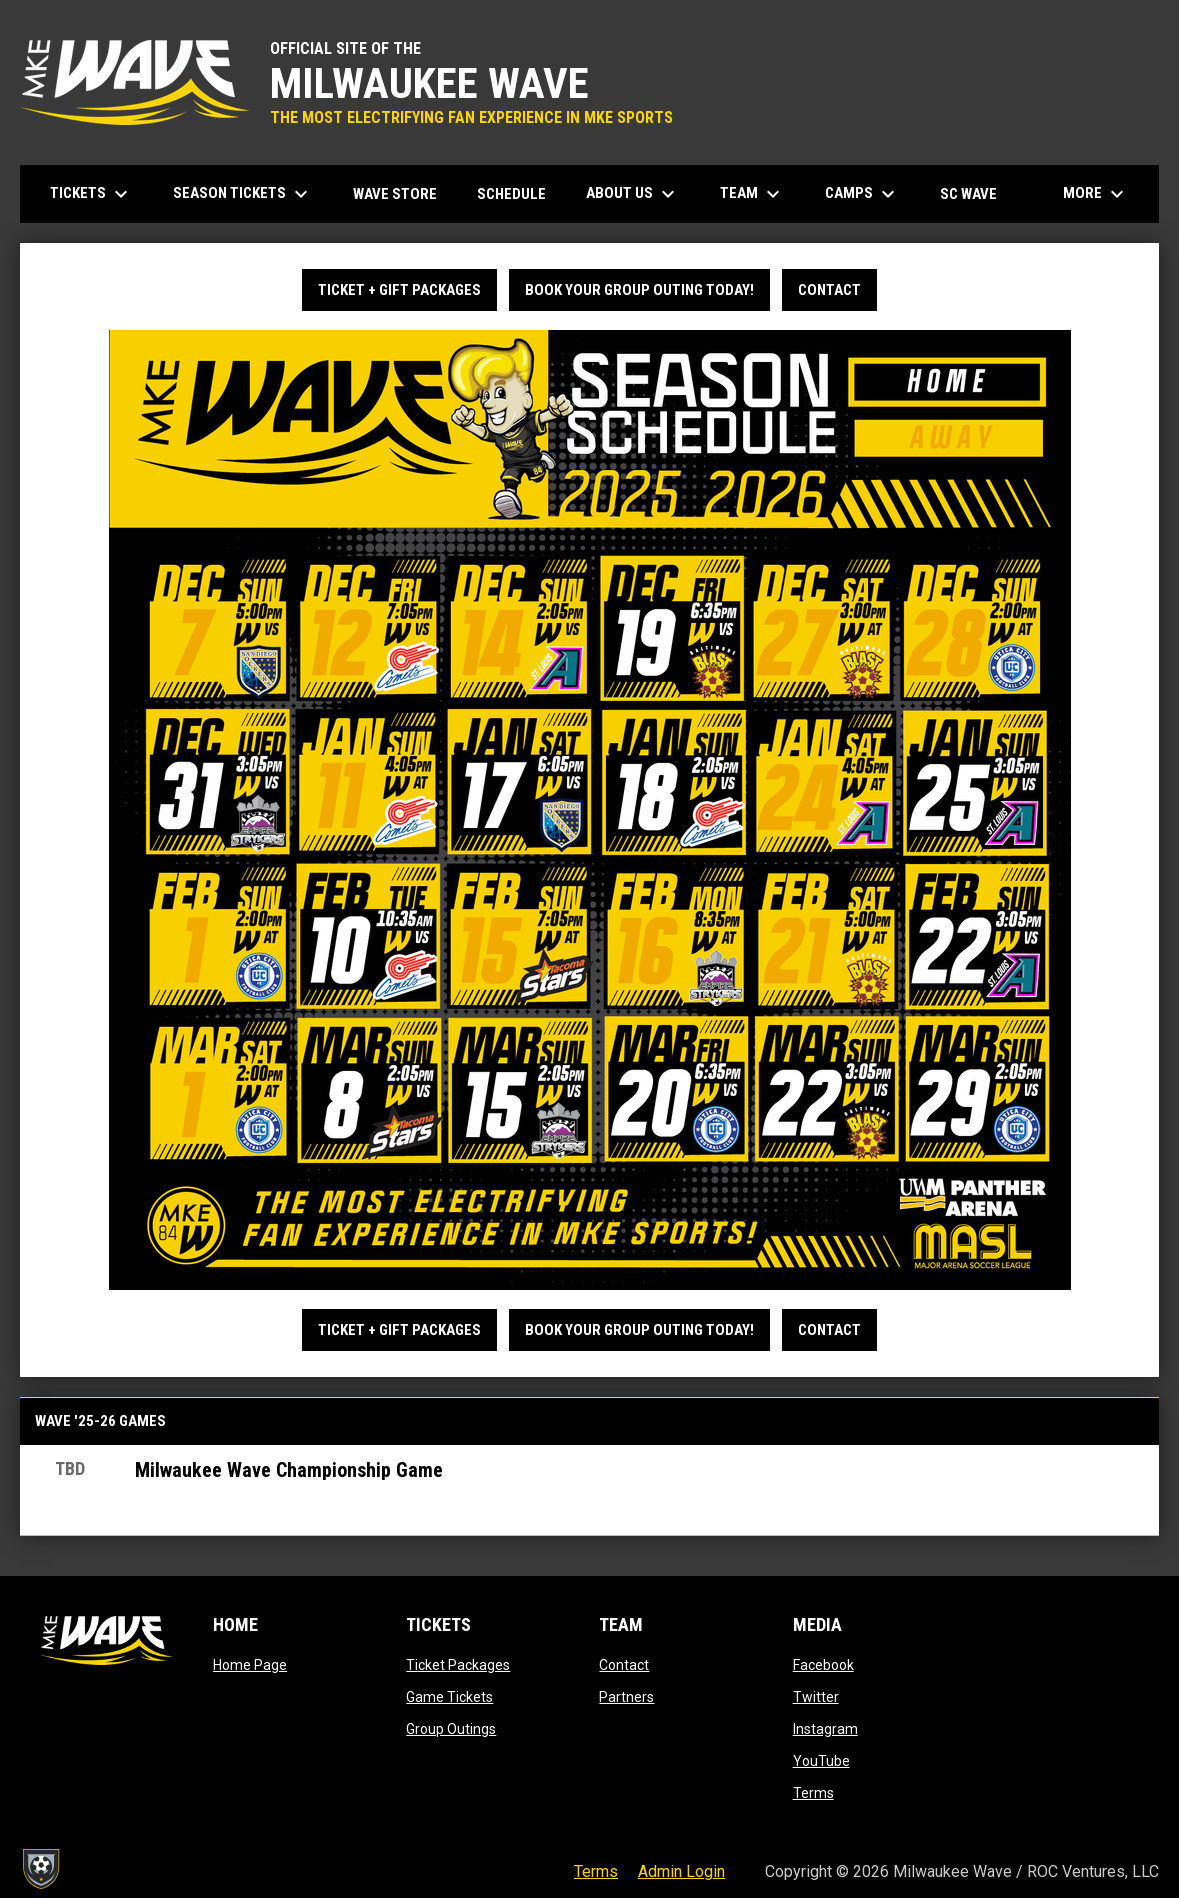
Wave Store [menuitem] (402, 193)
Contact (829, 290)
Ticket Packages (458, 1665)
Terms (813, 1793)
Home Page (250, 1665)
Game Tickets (449, 1697)
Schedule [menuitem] (511, 194)
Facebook (823, 1665)
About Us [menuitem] (633, 194)
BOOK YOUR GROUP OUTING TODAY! (639, 290)
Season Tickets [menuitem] (243, 194)
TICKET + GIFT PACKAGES (399, 290)
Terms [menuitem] (596, 1871)
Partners (626, 1697)
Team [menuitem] (752, 194)
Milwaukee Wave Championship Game (289, 1470)
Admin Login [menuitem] (681, 1871)
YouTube (821, 1761)
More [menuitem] (1096, 194)
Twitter (816, 1697)
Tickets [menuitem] (91, 194)
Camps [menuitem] (862, 194)
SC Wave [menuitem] (976, 193)
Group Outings (451, 1729)
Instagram (825, 1729)
